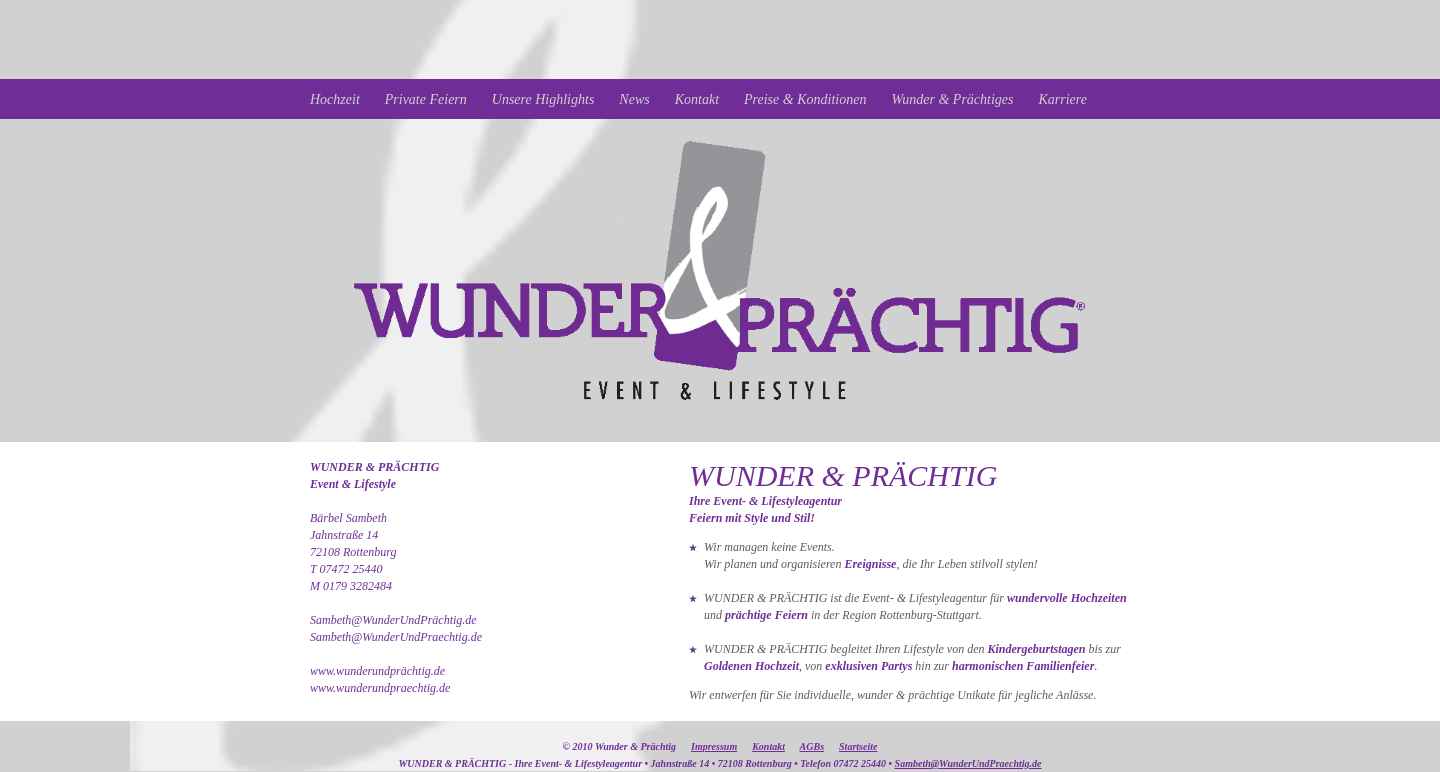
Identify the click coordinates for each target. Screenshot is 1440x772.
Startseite (858, 746)
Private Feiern (426, 99)
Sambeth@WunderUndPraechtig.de (396, 637)
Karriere (1063, 99)
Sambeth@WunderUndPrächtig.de (393, 620)
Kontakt (697, 99)
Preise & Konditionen (805, 99)
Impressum (714, 746)
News (634, 99)
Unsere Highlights (543, 99)
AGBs (812, 746)
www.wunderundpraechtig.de (380, 688)
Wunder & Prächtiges (952, 99)
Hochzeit (335, 99)
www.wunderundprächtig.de (377, 671)
